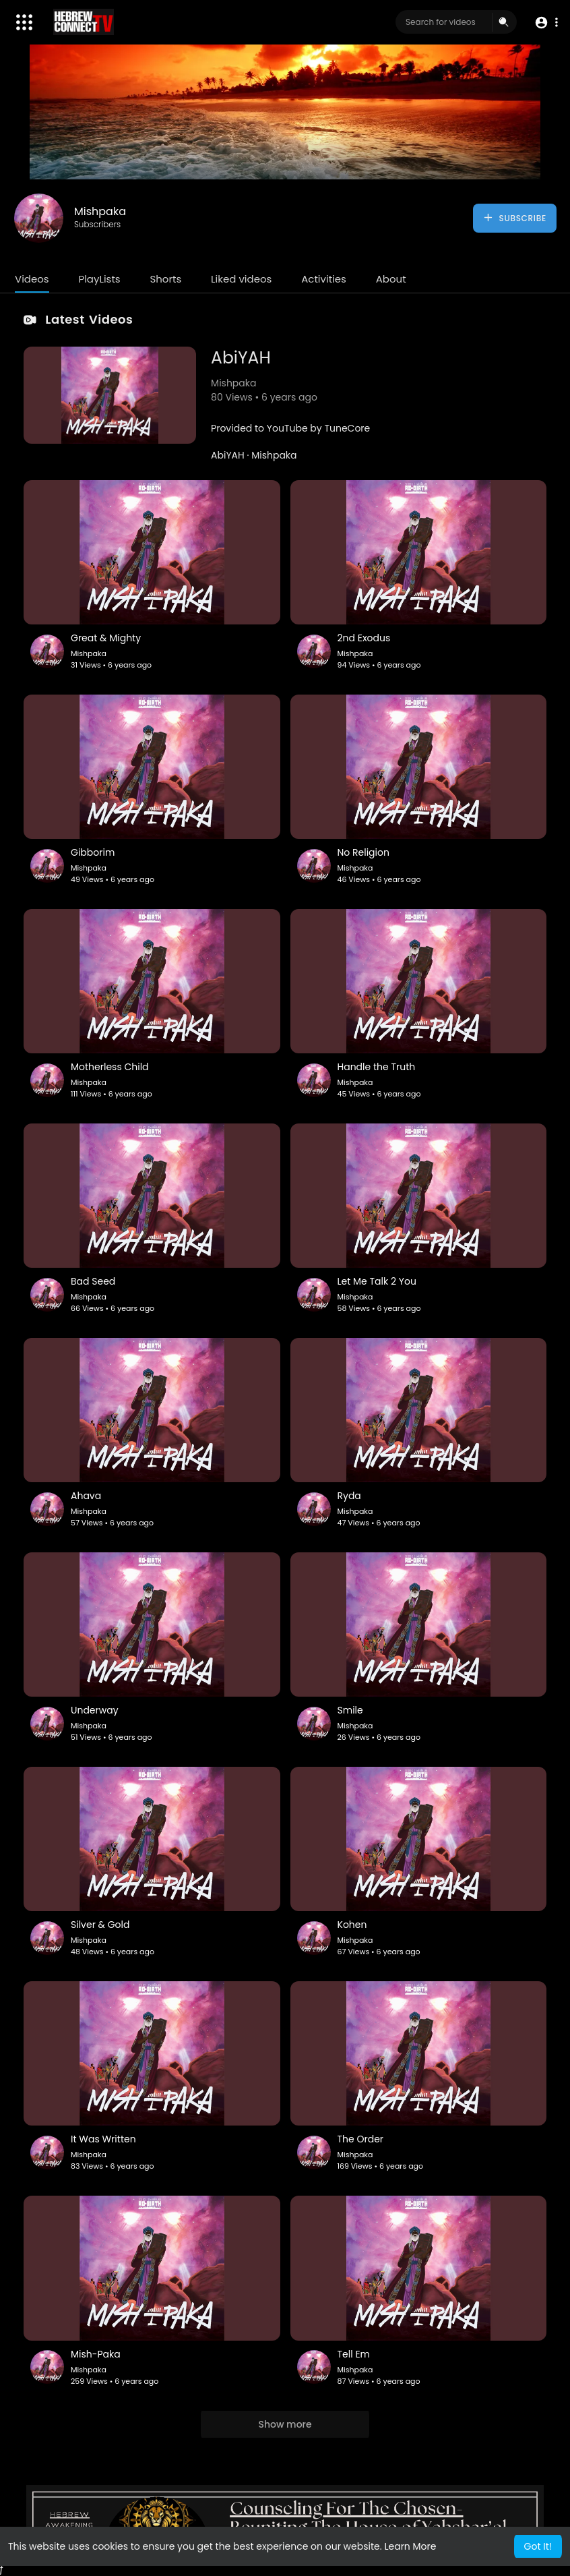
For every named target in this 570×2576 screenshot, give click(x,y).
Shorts (165, 279)
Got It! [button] (538, 2546)
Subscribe (514, 218)
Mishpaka (100, 211)
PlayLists (99, 279)
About (391, 279)
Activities (323, 279)
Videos (32, 279)
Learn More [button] (410, 2546)
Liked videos (241, 279)
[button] (545, 22)
